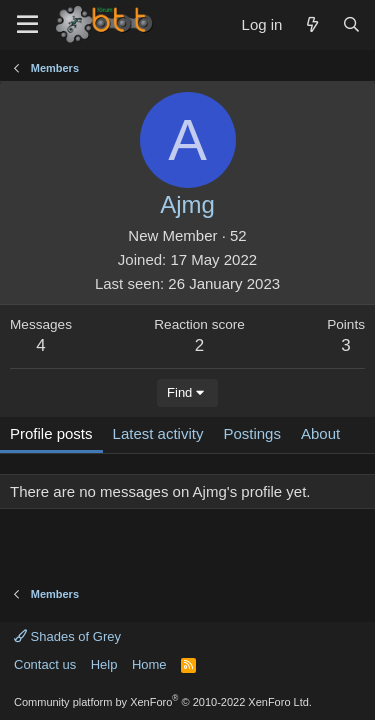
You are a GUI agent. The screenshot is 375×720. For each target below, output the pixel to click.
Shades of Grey (67, 636)
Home (149, 664)
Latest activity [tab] (158, 433)
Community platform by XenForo (163, 702)
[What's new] (311, 24)
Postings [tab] (252, 433)
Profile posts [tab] (51, 433)
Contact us (45, 664)
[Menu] (27, 25)
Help (104, 664)
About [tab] (320, 433)
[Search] (351, 24)
